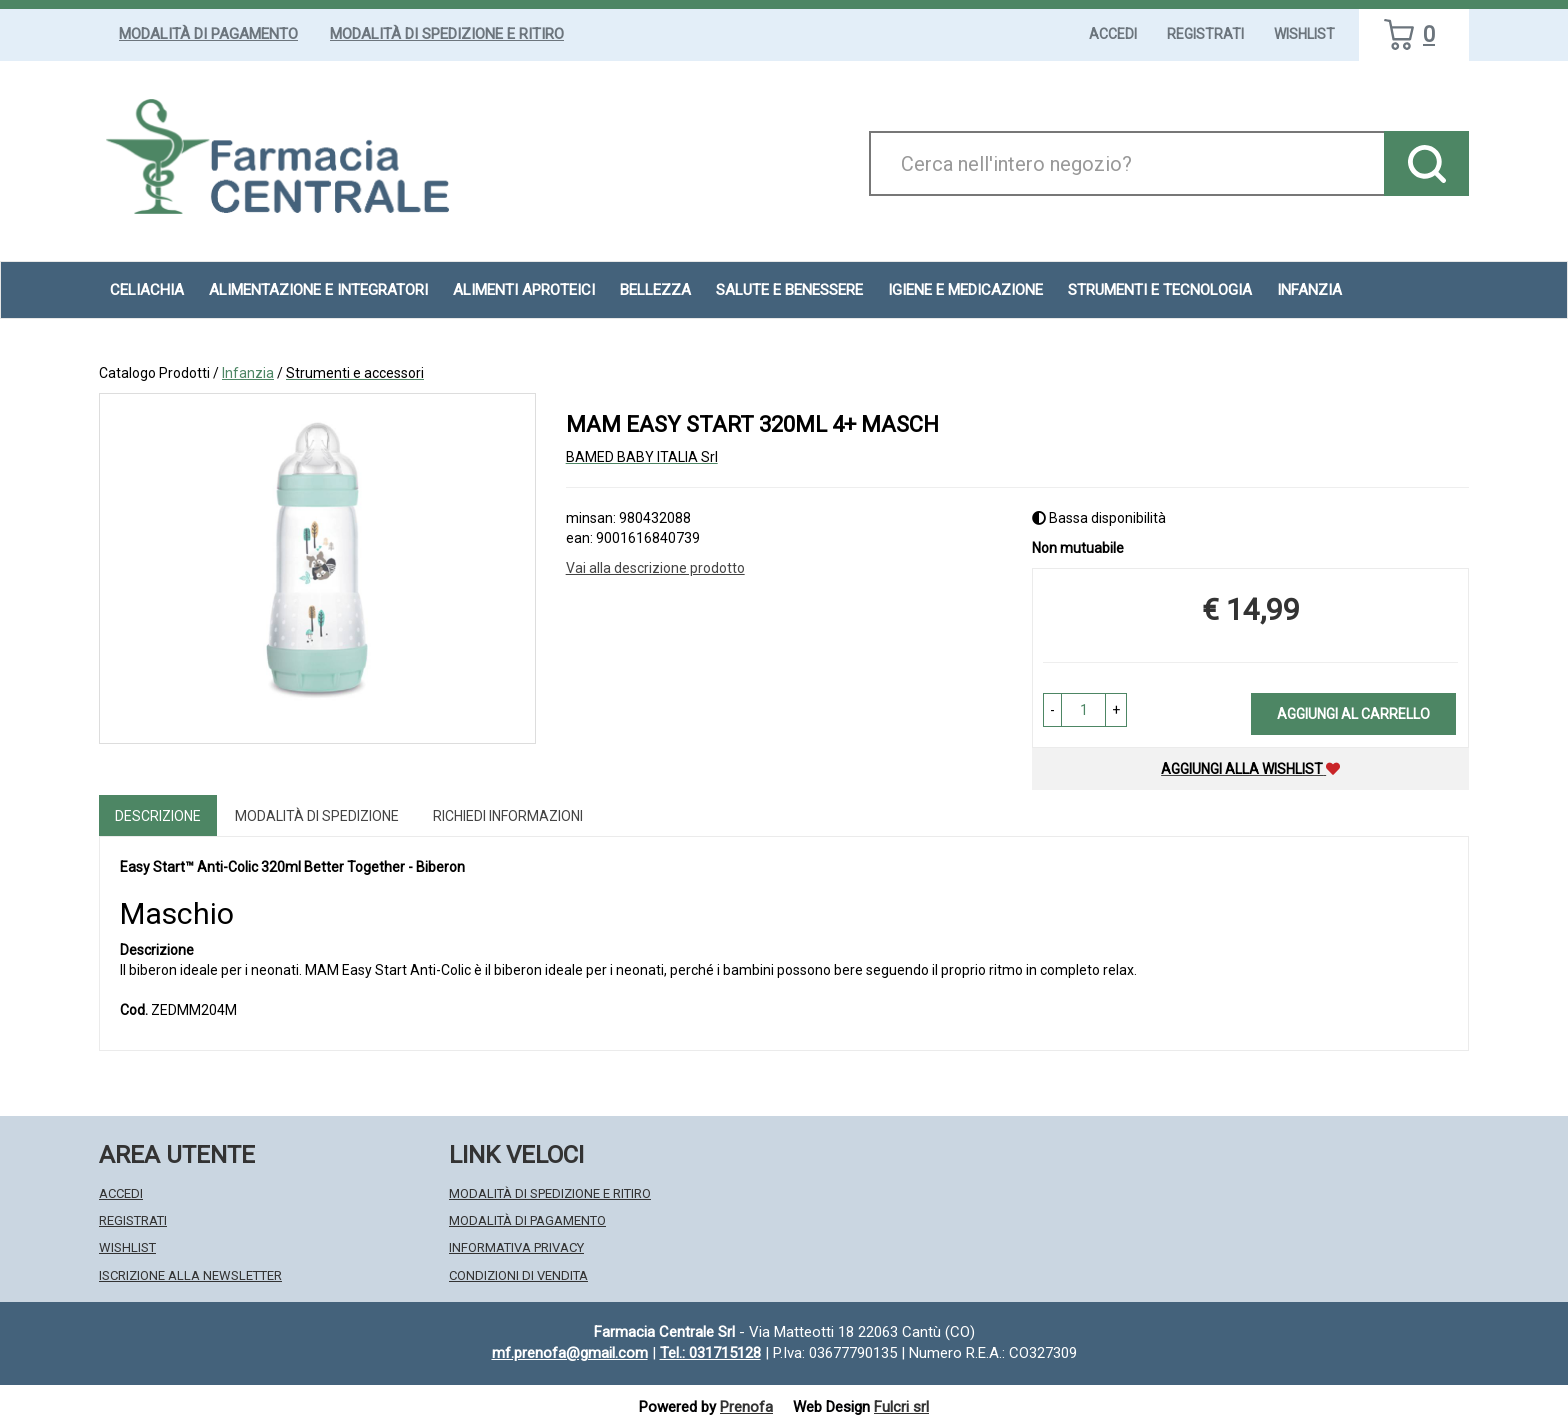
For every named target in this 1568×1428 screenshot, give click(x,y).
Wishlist (1304, 34)
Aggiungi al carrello (1353, 714)
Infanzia (248, 373)
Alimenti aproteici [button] (524, 290)
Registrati (1205, 34)
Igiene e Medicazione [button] (965, 290)
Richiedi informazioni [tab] (508, 816)
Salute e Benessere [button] (789, 290)
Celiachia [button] (147, 290)
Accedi (1113, 34)
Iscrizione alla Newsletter (190, 1275)
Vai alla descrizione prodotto (655, 568)
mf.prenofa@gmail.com (570, 1353)
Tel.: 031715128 (710, 1353)
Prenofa (746, 1407)
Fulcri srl (901, 1407)
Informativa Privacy (516, 1247)
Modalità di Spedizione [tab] (317, 816)
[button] (1052, 710)
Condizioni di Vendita (518, 1275)
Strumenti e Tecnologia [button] (1160, 290)
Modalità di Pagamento (208, 34)
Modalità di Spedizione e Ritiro (447, 34)
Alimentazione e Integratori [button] (318, 290)
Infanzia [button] (1309, 290)
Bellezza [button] (655, 290)
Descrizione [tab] (158, 816)
